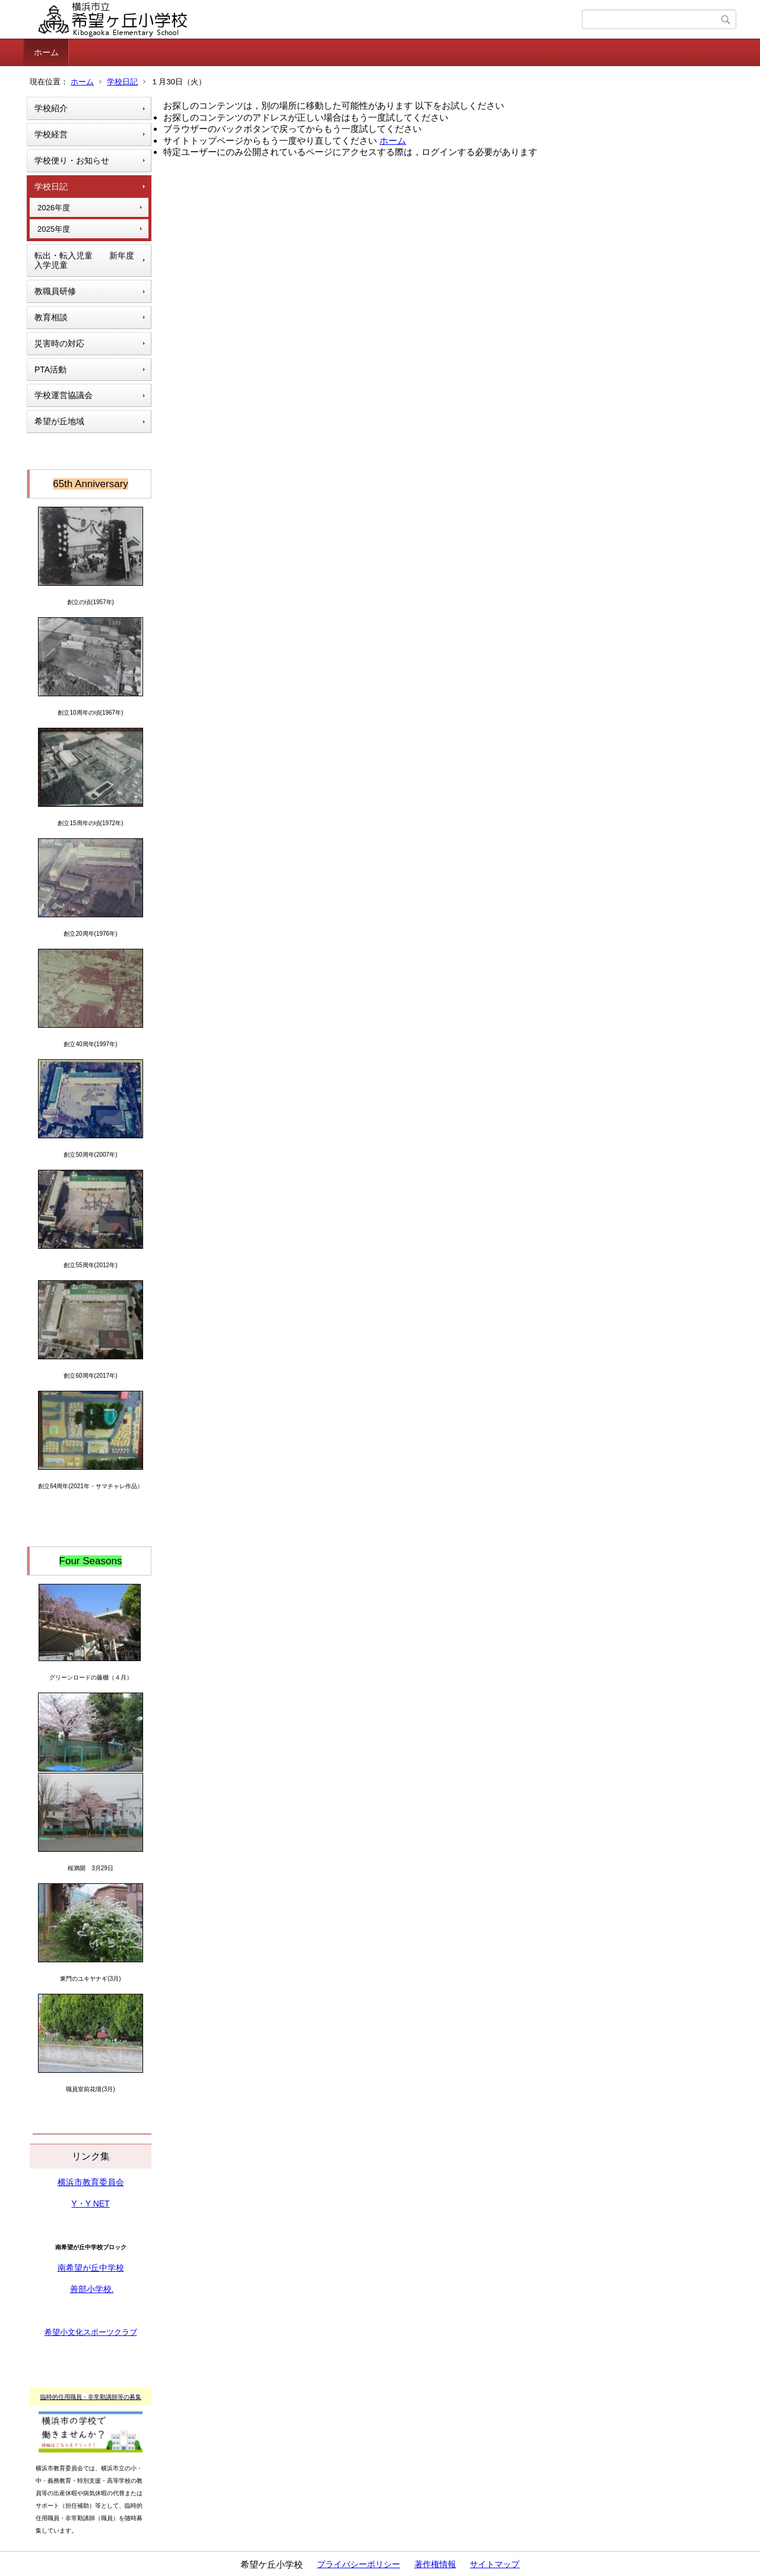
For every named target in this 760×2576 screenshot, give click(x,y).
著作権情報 (435, 2564)
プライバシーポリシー (358, 2564)
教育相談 (51, 317)
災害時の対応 (59, 343)
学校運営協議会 (63, 395)
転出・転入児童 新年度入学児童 (84, 260)
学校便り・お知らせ (71, 160)
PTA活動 (50, 369)
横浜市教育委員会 (91, 2182)
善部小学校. (92, 2289)
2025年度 (53, 229)
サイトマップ (495, 2564)
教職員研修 (55, 291)
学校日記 (122, 81)
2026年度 (53, 207)
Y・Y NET (90, 2203)
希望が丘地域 (59, 421)
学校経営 (51, 134)
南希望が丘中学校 (91, 2267)
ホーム (46, 52)
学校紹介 (51, 108)
